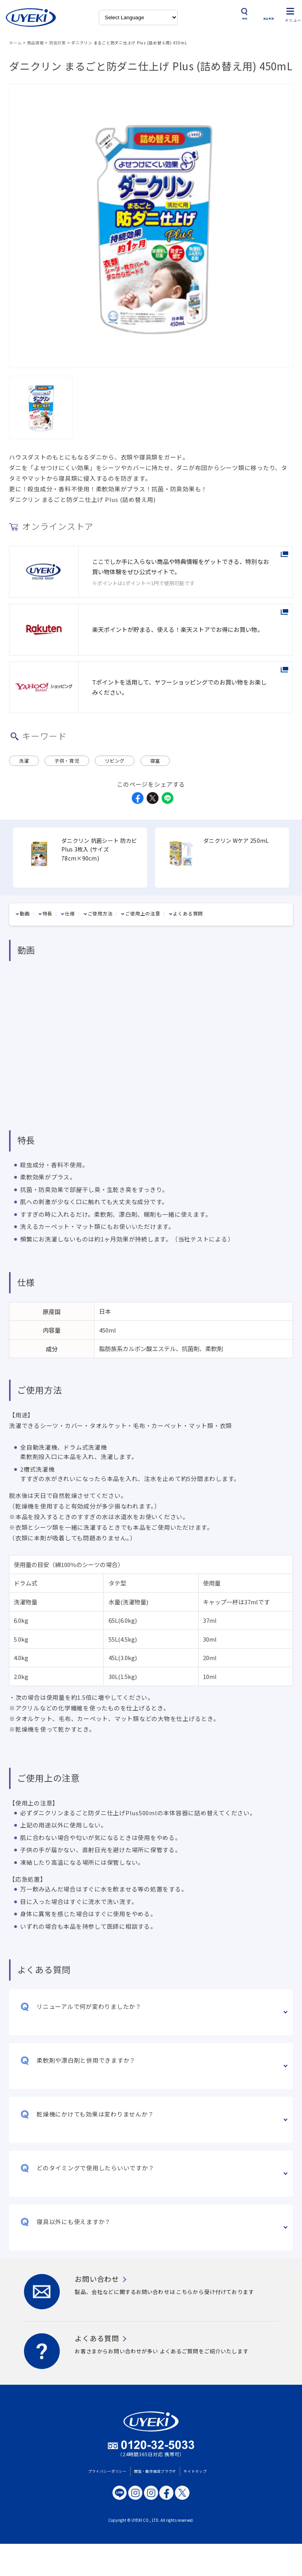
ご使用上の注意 (142, 905)
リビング (115, 752)
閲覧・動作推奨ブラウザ (155, 2463)
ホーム (15, 35)
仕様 (70, 905)
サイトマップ (195, 2463)
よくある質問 (188, 905)
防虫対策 (57, 35)
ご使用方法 (100, 905)
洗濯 (24, 752)
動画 (25, 905)
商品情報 (35, 35)
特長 (47, 905)
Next (288, 852)
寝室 (155, 752)
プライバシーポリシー (107, 2463)
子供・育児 (66, 752)
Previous (14, 852)
